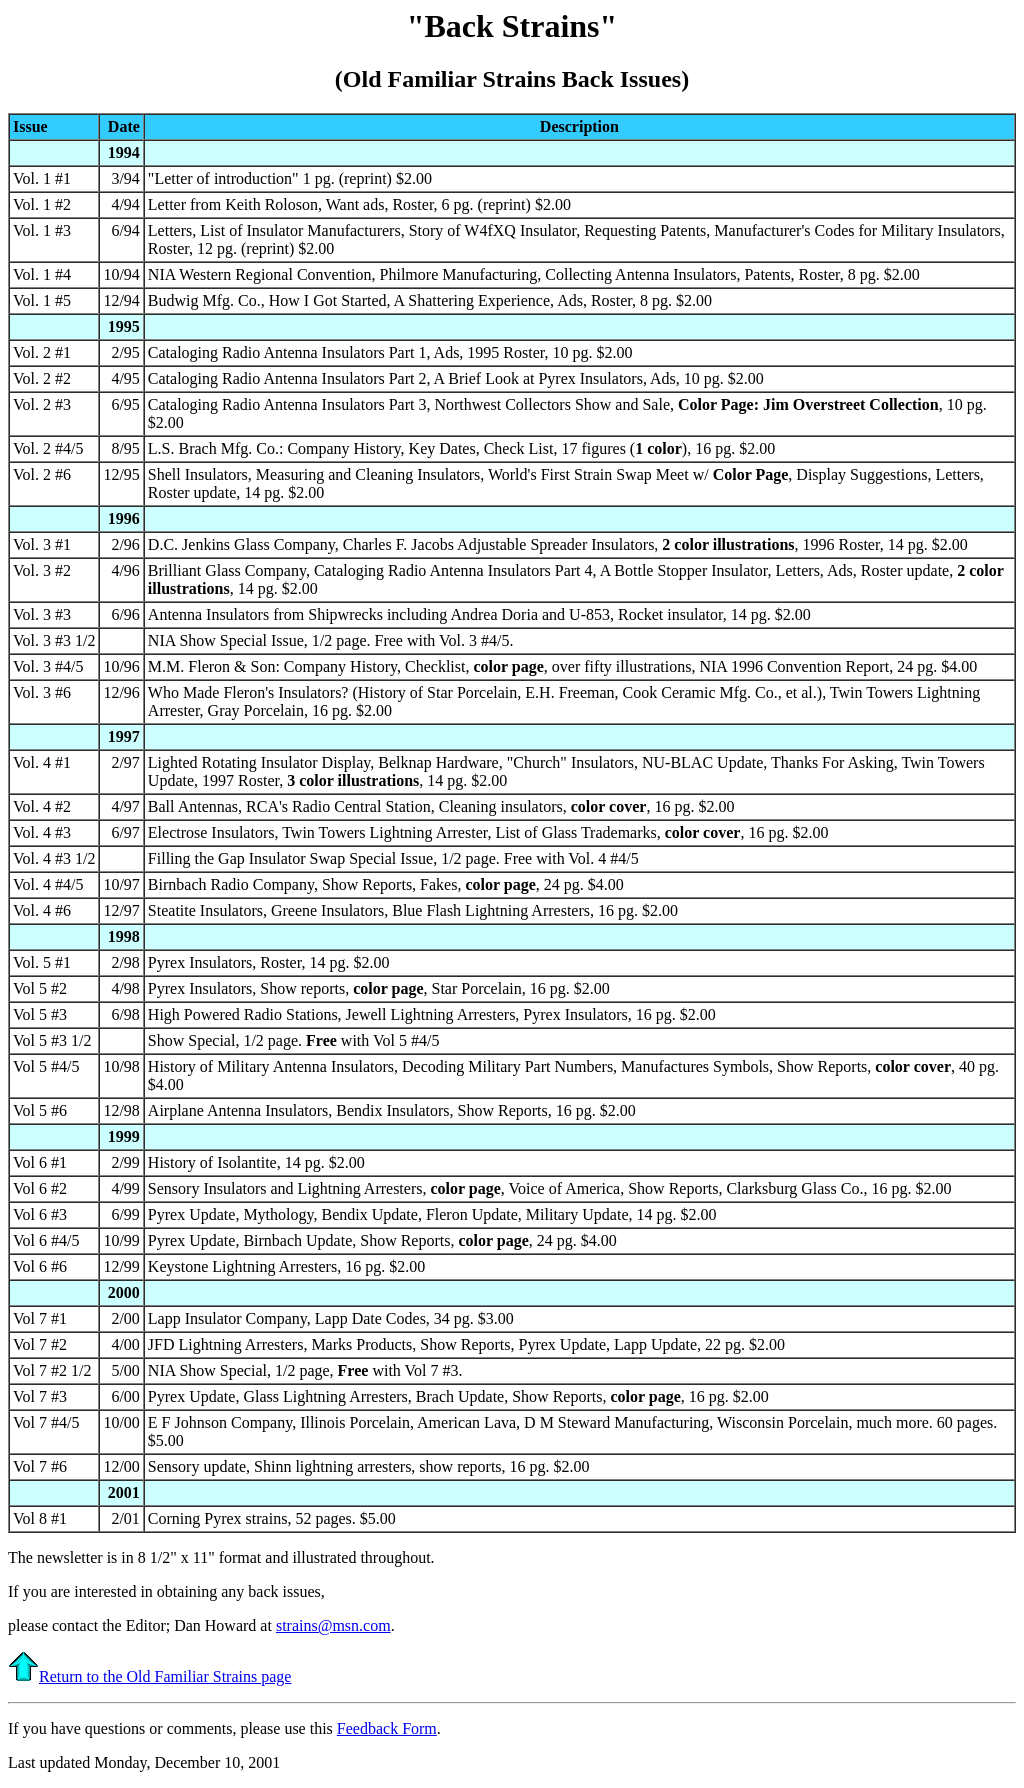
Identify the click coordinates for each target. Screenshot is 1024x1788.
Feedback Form (387, 1728)
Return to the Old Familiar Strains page (149, 1676)
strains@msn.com (333, 1625)
